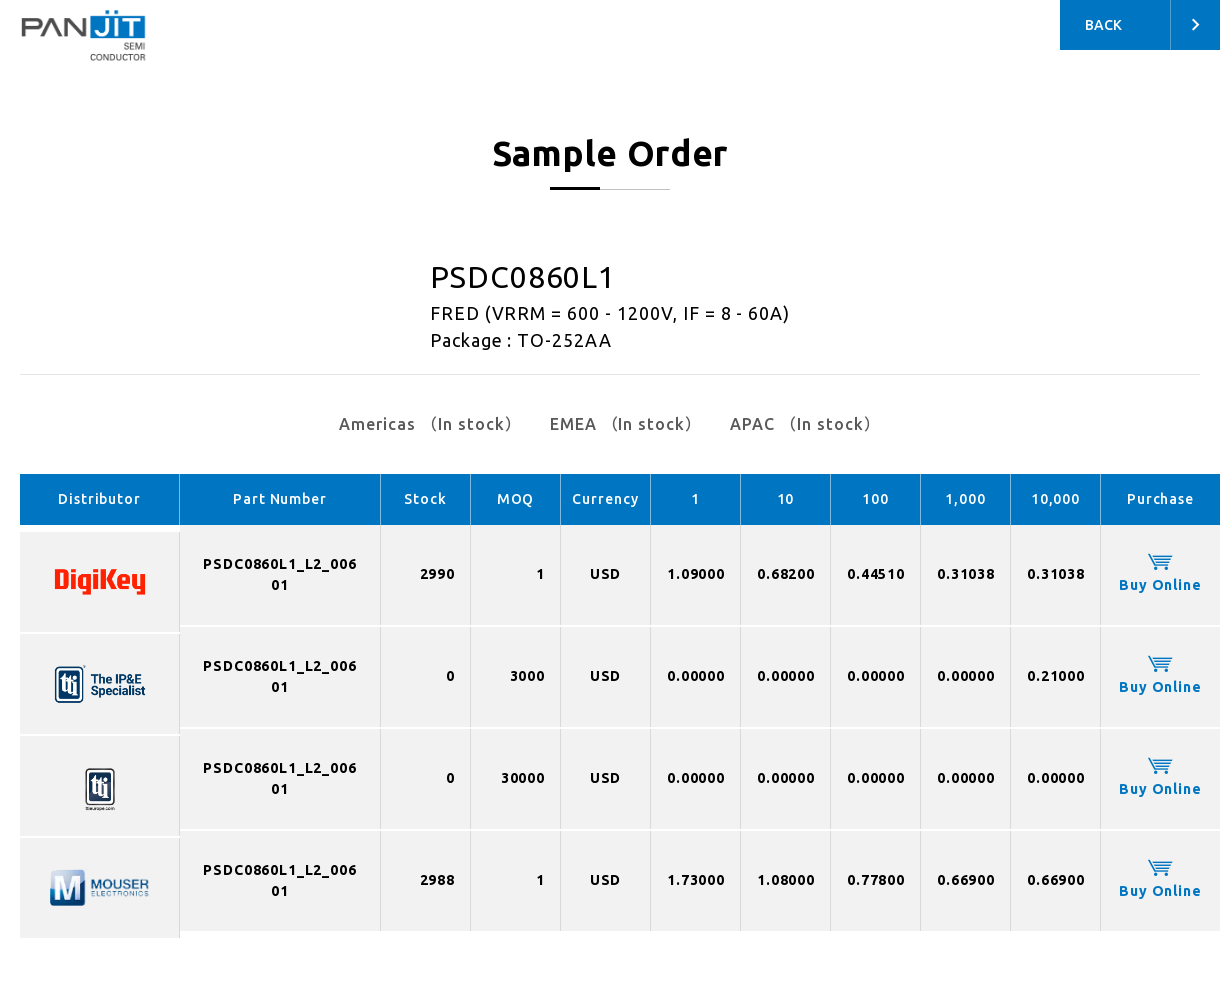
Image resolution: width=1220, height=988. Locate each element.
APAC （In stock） (805, 424)
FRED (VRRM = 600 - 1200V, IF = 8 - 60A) (610, 313)
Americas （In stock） (430, 424)
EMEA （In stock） (626, 424)
